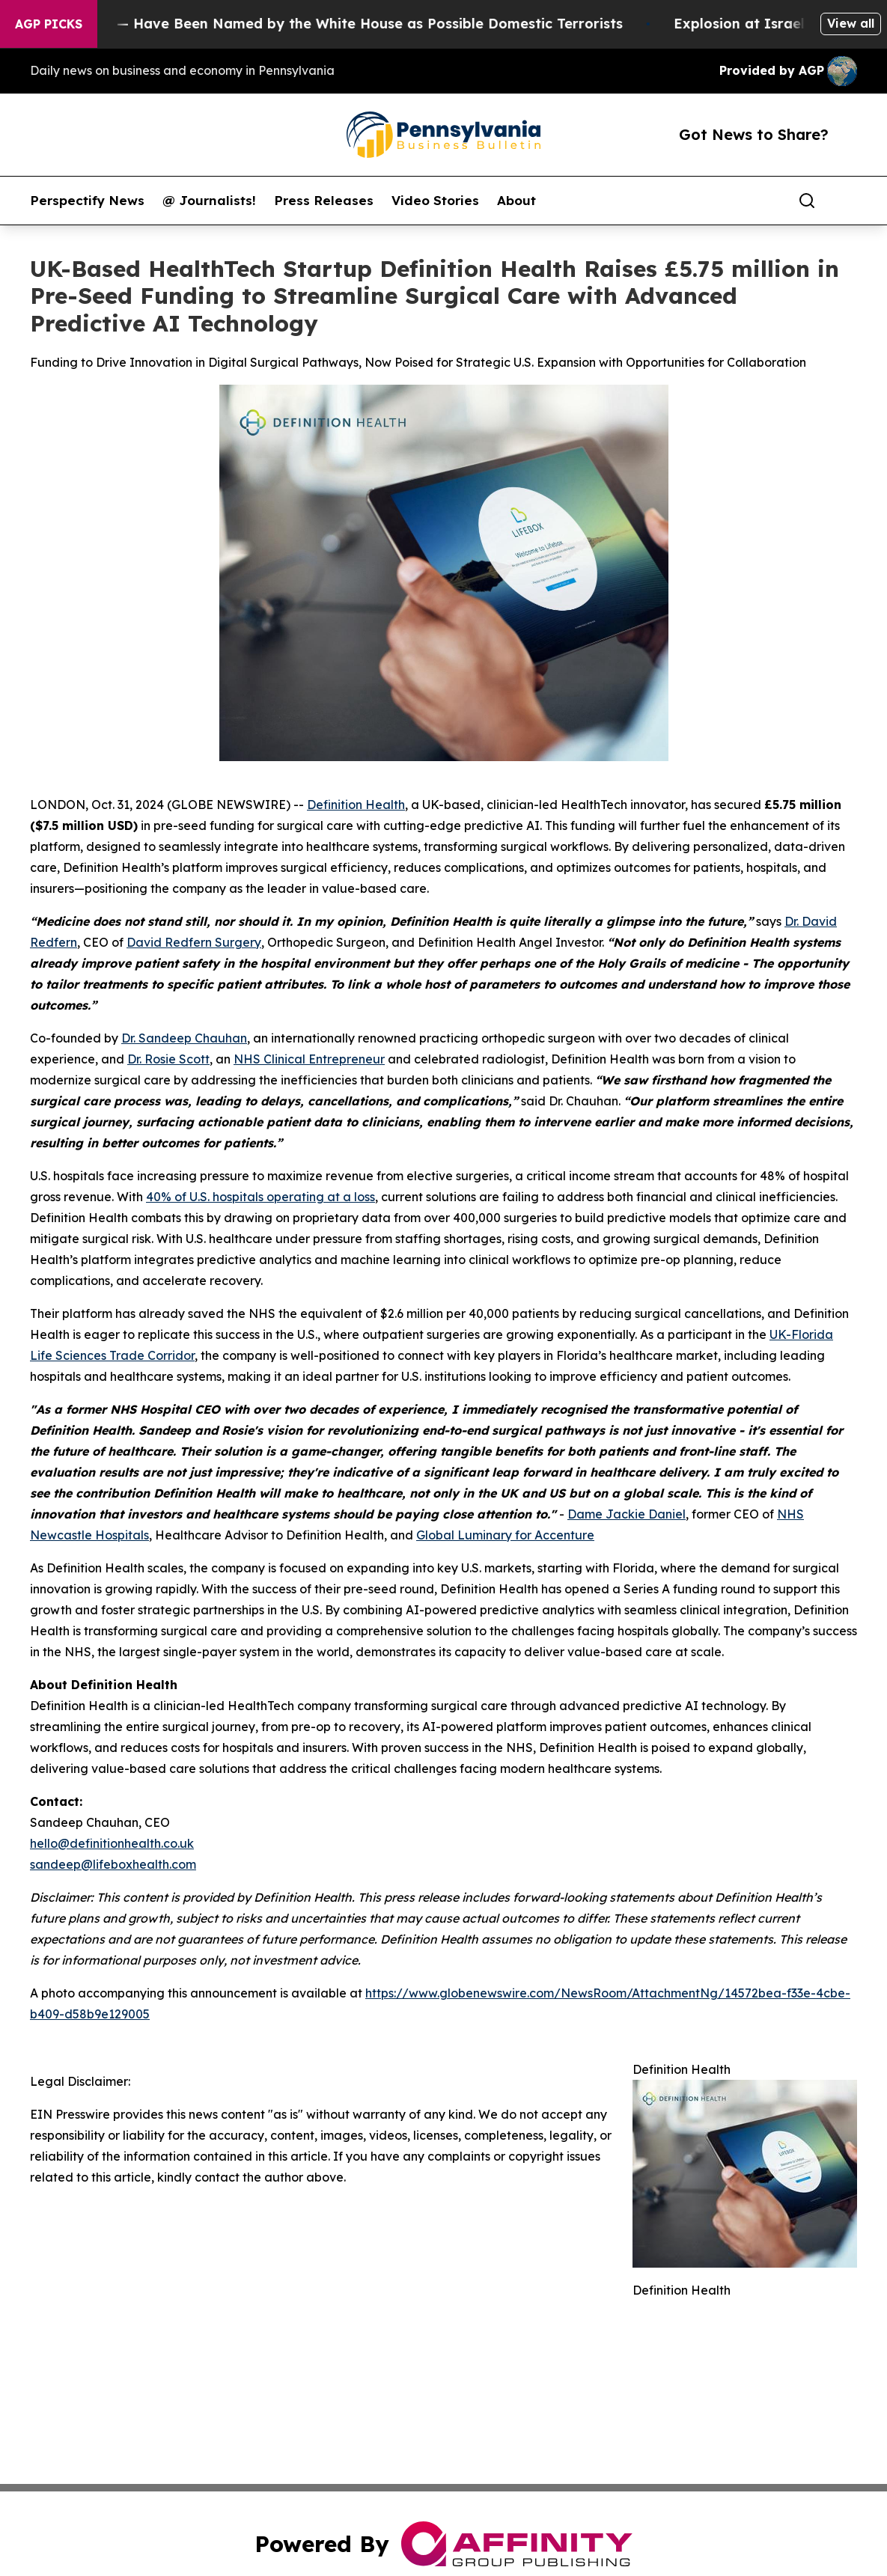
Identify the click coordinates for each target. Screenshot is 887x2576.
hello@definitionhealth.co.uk (112, 1843)
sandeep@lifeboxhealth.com (113, 1864)
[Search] (807, 200)
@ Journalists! (209, 200)
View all (850, 23)
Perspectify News (87, 200)
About (516, 200)
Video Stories (435, 200)
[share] (846, 200)
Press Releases (324, 200)
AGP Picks (48, 23)
